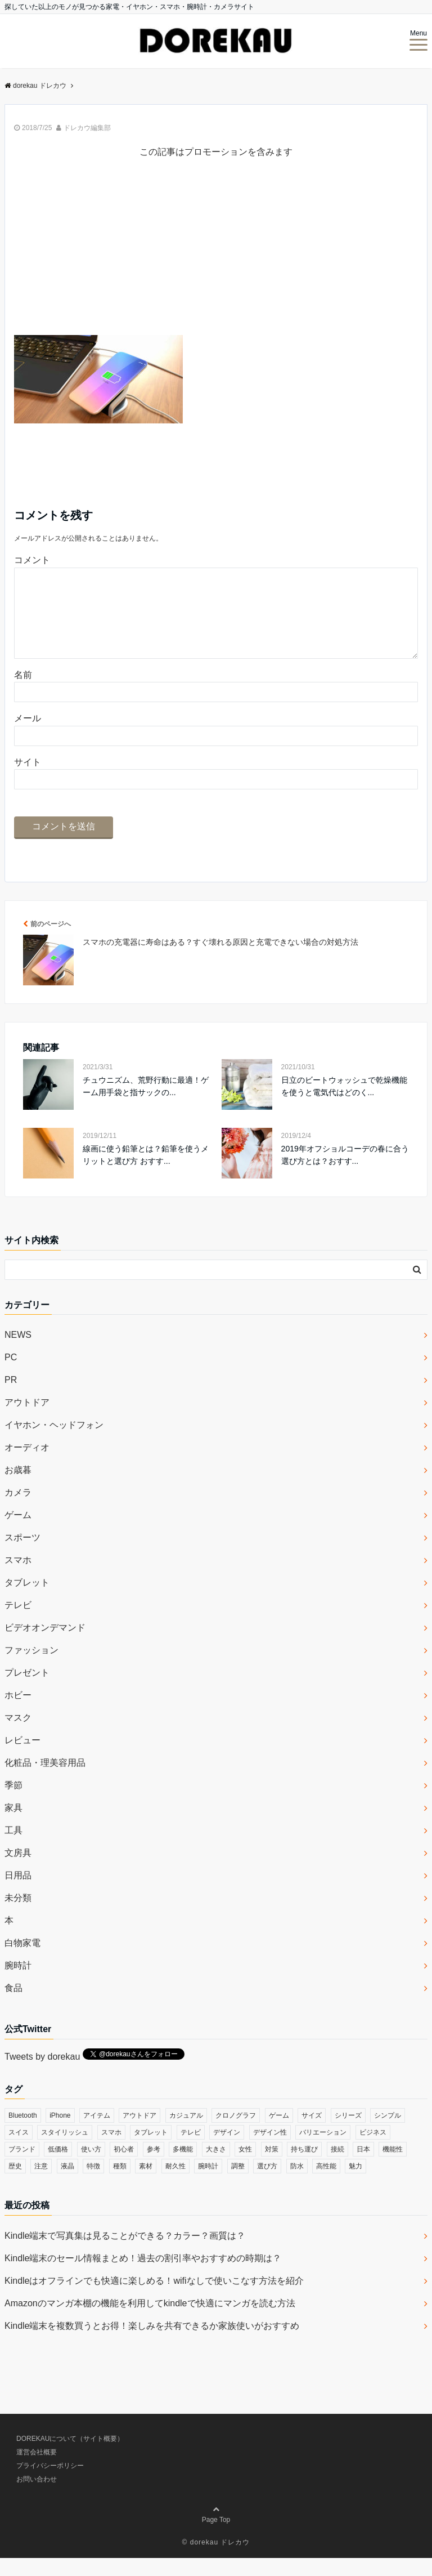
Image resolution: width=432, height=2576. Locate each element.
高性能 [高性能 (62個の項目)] (326, 2184)
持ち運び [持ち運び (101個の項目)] (304, 2167)
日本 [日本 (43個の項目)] (363, 2167)
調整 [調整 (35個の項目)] (238, 2184)
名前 (23, 693)
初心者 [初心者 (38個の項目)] (124, 2167)
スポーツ (22, 1555)
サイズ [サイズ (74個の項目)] (312, 2133)
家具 (13, 1826)
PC (10, 1375)
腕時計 (18, 1983)
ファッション (31, 1668)
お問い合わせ (36, 2497)
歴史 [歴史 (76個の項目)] (15, 2184)
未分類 (18, 1916)
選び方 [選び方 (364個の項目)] (267, 2184)
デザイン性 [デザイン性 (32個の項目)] (270, 2150)
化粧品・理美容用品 (45, 1780)
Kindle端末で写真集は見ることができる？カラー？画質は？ (124, 2253)
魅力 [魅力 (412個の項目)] (355, 2184)
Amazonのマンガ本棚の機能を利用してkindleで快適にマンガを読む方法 (149, 2321)
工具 (13, 1848)
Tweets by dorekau (42, 2074)
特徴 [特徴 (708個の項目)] (93, 2184)
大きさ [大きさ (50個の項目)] (216, 2167)
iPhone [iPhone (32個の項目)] (60, 2133)
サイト (27, 780)
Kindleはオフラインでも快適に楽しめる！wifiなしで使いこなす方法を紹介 (154, 2298)
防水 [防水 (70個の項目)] (297, 2184)
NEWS (18, 1353)
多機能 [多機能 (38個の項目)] (183, 2167)
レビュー (22, 1758)
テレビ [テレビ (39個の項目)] (191, 2150)
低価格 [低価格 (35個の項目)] (58, 2167)
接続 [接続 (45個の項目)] (337, 2167)
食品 (13, 2006)
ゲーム (18, 1533)
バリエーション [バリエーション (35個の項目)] (322, 2150)
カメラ (18, 1510)
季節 (13, 1803)
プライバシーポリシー (50, 2484)
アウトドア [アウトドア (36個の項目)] (139, 2133)
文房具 (18, 1871)
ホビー (18, 1713)
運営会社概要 (36, 2470)
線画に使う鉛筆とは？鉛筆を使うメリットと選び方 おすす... (146, 1173)
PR (10, 1398)
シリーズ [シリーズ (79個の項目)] (348, 2133)
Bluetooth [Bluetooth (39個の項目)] (22, 2133)
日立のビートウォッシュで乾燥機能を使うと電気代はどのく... (344, 1104)
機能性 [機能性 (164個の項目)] (392, 2167)
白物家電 (22, 1961)
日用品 (18, 1893)
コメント (32, 560)
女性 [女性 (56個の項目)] (245, 2167)
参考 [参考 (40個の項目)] (153, 2167)
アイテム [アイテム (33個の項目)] (96, 2133)
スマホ (18, 1578)
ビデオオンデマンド (45, 1645)
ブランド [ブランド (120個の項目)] (21, 2167)
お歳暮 (18, 1488)
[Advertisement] (216, 256)
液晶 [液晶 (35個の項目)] (67, 2184)
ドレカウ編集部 (87, 128)
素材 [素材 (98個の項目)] (145, 2184)
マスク (18, 1735)
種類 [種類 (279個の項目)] (120, 2184)
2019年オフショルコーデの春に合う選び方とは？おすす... (345, 1173)
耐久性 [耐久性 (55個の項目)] (175, 2184)
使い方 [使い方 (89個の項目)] (91, 2167)
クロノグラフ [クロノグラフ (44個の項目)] (235, 2133)
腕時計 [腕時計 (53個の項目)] (208, 2184)
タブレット (27, 1600)
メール (27, 736)
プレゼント (27, 1690)
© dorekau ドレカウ (216, 2560)
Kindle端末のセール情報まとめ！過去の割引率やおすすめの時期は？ (142, 2276)
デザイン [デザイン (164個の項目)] (226, 2150)
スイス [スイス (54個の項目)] (18, 2150)
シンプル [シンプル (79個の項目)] (387, 2133)
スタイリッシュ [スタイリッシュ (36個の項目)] (64, 2150)
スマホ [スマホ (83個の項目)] (111, 2150)
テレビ (18, 1623)
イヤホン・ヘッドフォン (54, 1443)
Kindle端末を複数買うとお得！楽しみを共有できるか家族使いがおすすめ (151, 2344)
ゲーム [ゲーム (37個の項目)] (279, 2133)
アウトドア (27, 1420)
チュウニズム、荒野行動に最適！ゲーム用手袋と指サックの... (146, 1104)
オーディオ (27, 1465)
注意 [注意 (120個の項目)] (41, 2184)
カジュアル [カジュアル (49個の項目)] (186, 2133)
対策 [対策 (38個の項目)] (271, 2167)
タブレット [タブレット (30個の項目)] (151, 2150)
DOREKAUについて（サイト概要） (70, 2457)
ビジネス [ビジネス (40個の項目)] (372, 2150)
